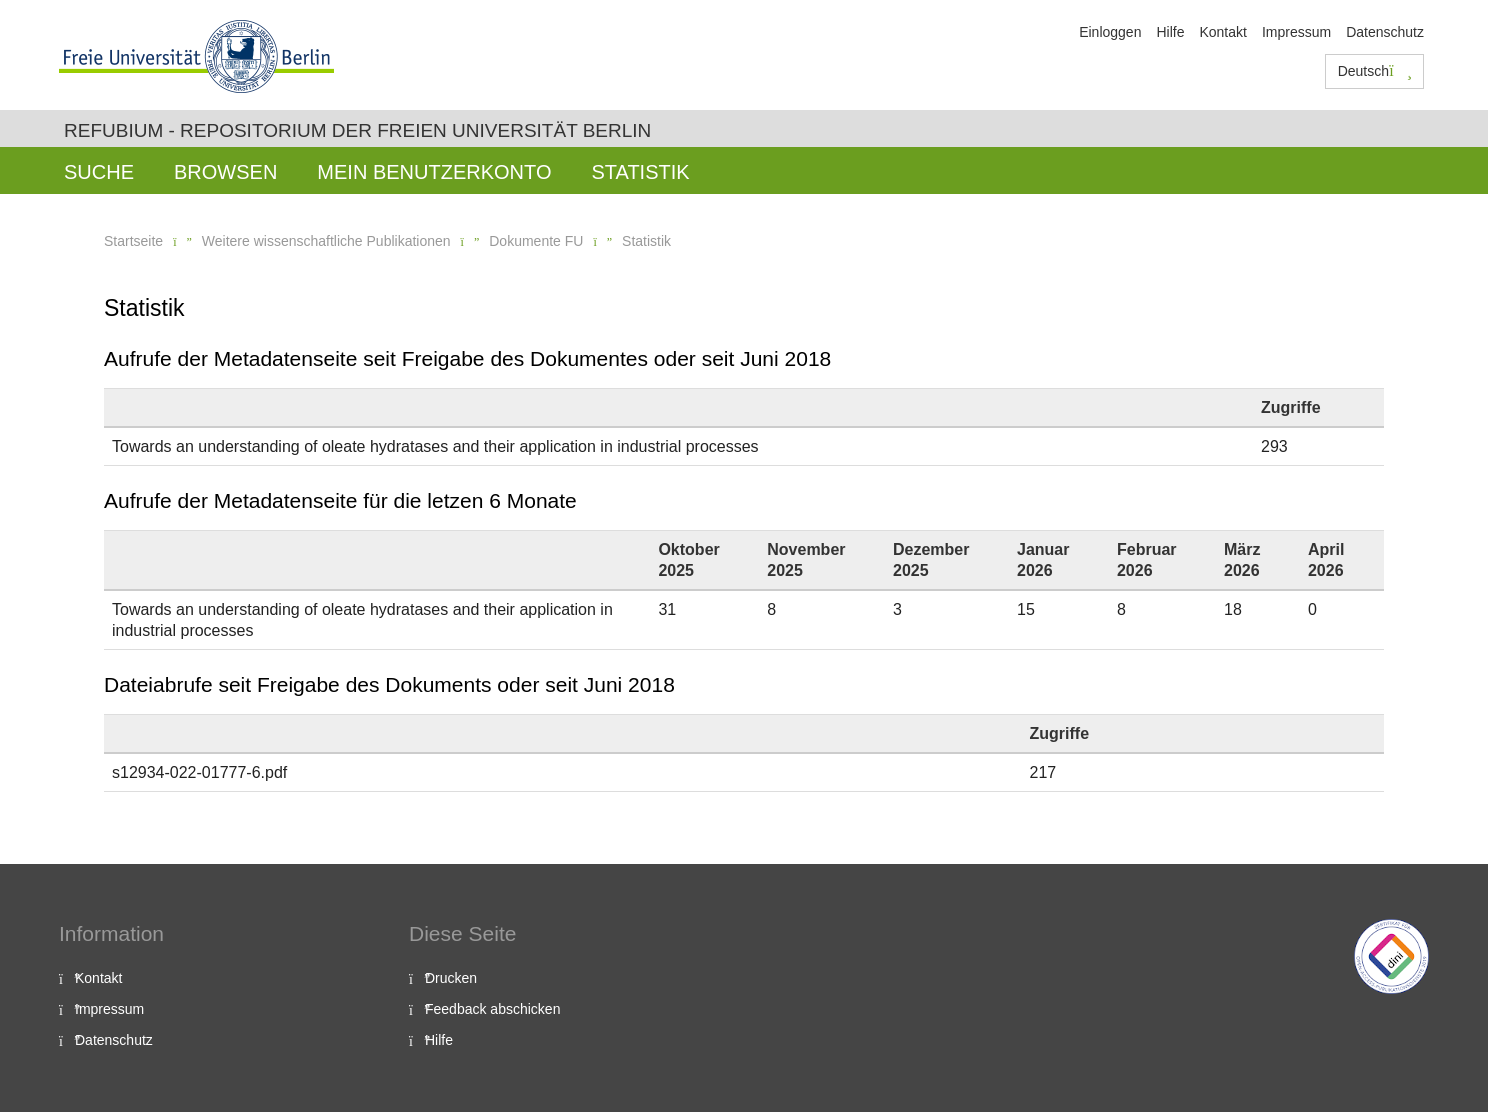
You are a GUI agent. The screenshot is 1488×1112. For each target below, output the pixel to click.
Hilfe (1170, 32)
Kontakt (1222, 32)
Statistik (640, 172)
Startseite (133, 241)
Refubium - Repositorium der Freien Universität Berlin (357, 130)
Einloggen (1110, 32)
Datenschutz (1385, 32)
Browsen (225, 172)
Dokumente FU (536, 241)
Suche (99, 172)
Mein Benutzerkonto (434, 172)
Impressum (1296, 32)
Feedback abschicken (492, 1009)
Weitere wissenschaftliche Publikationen (326, 241)
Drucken (451, 978)
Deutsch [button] (1375, 71)
